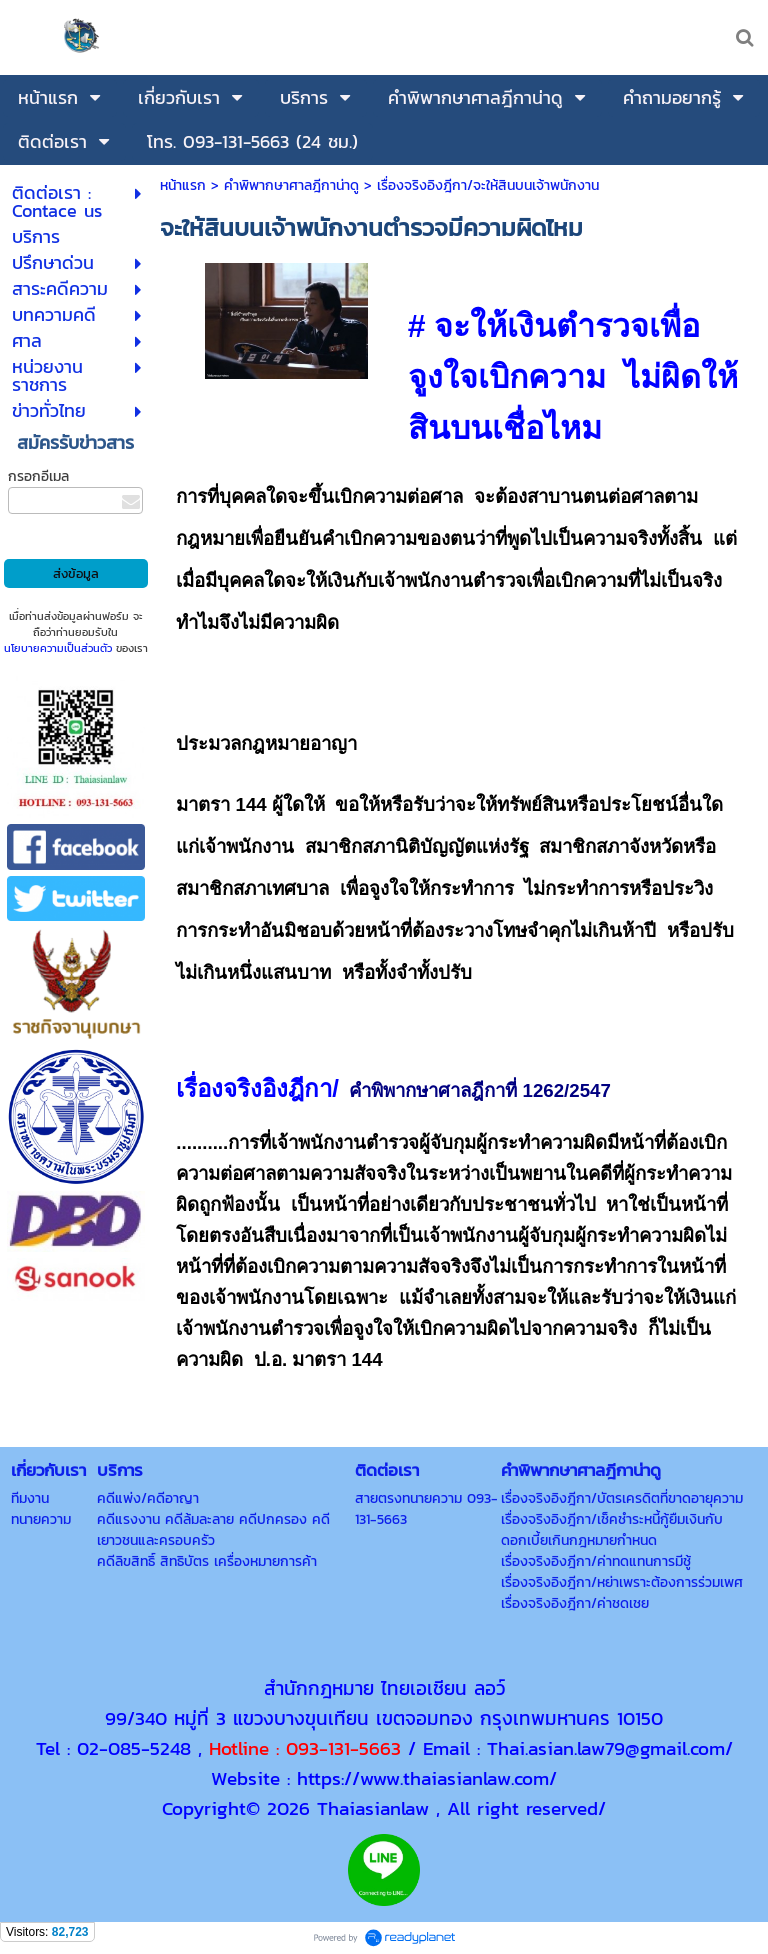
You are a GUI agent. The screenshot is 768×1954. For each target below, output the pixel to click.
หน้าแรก (183, 185)
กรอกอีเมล (38, 476)
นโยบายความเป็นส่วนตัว (58, 648)
